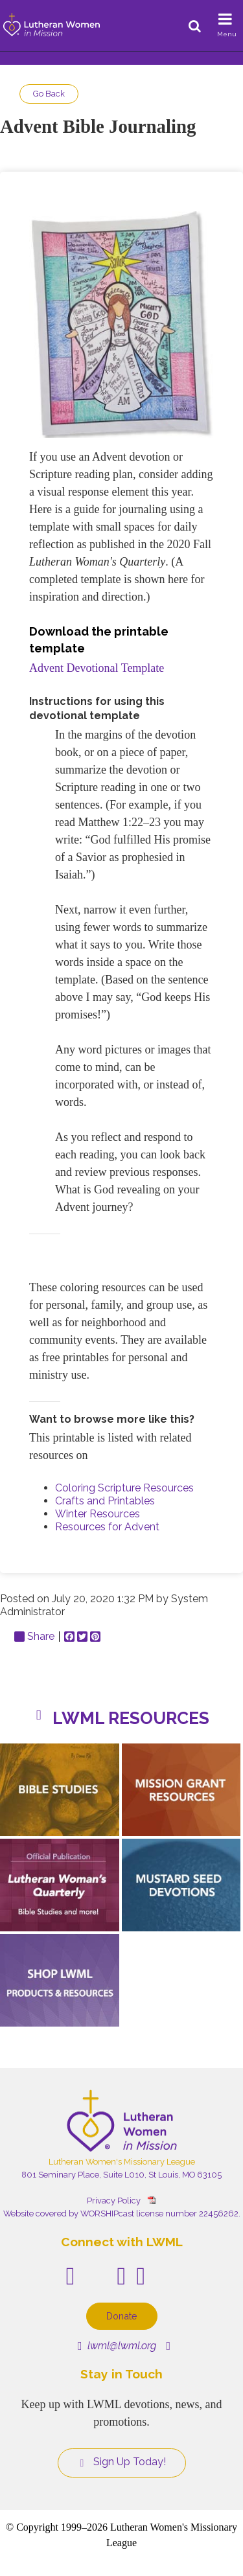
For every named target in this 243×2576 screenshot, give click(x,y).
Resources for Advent (107, 1527)
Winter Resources (97, 1514)
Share (34, 1636)
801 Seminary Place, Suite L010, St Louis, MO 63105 (121, 2174)
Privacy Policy (114, 2200)
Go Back (49, 93)
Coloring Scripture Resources (124, 1488)
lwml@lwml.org (117, 2346)
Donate (121, 2315)
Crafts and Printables (105, 1501)
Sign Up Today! (122, 2461)
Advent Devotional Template (96, 667)
